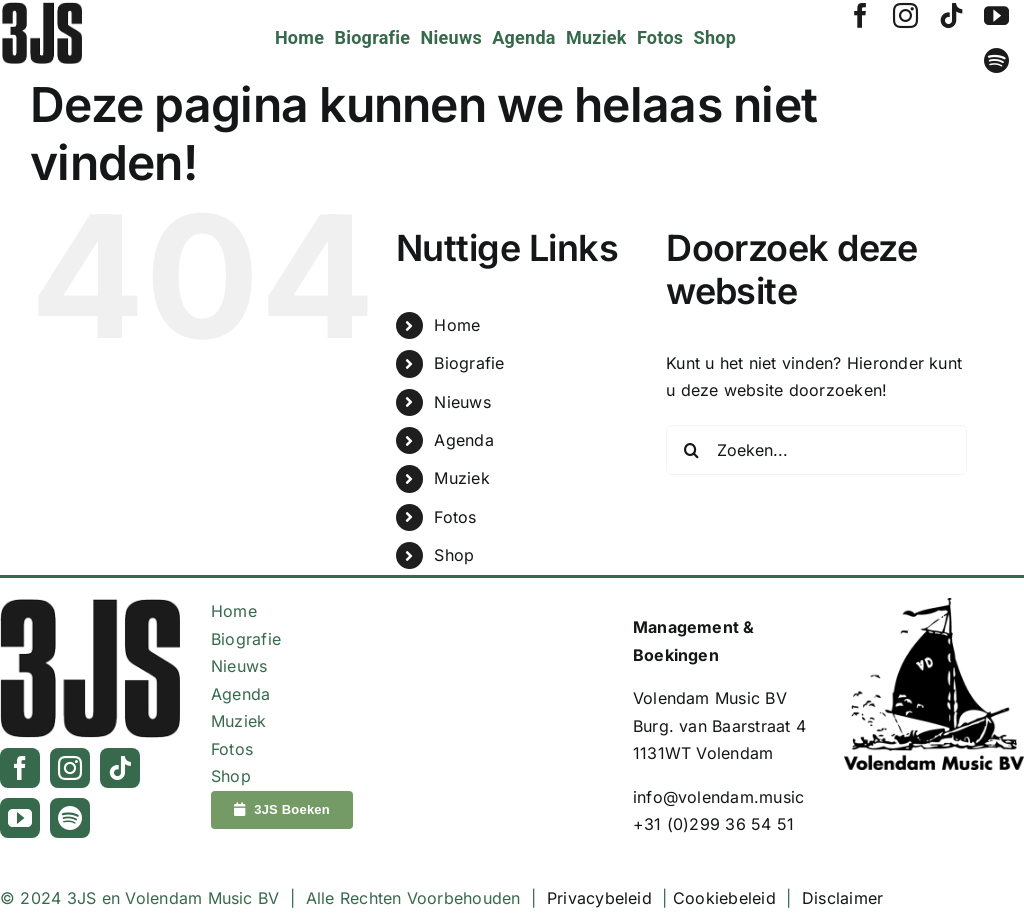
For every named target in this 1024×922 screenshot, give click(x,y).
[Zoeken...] (816, 450)
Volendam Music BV (710, 698)
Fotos (455, 517)
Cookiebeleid (724, 898)
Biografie (469, 363)
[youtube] (996, 15)
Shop (454, 555)
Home (457, 325)
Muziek (461, 478)
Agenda (463, 440)
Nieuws (462, 402)
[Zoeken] (691, 450)
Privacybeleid (599, 898)
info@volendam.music (719, 797)
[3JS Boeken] (282, 810)
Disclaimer (842, 898)
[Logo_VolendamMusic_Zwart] (934, 606)
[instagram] (905, 15)
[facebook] (860, 15)
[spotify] (996, 60)
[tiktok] (951, 15)
